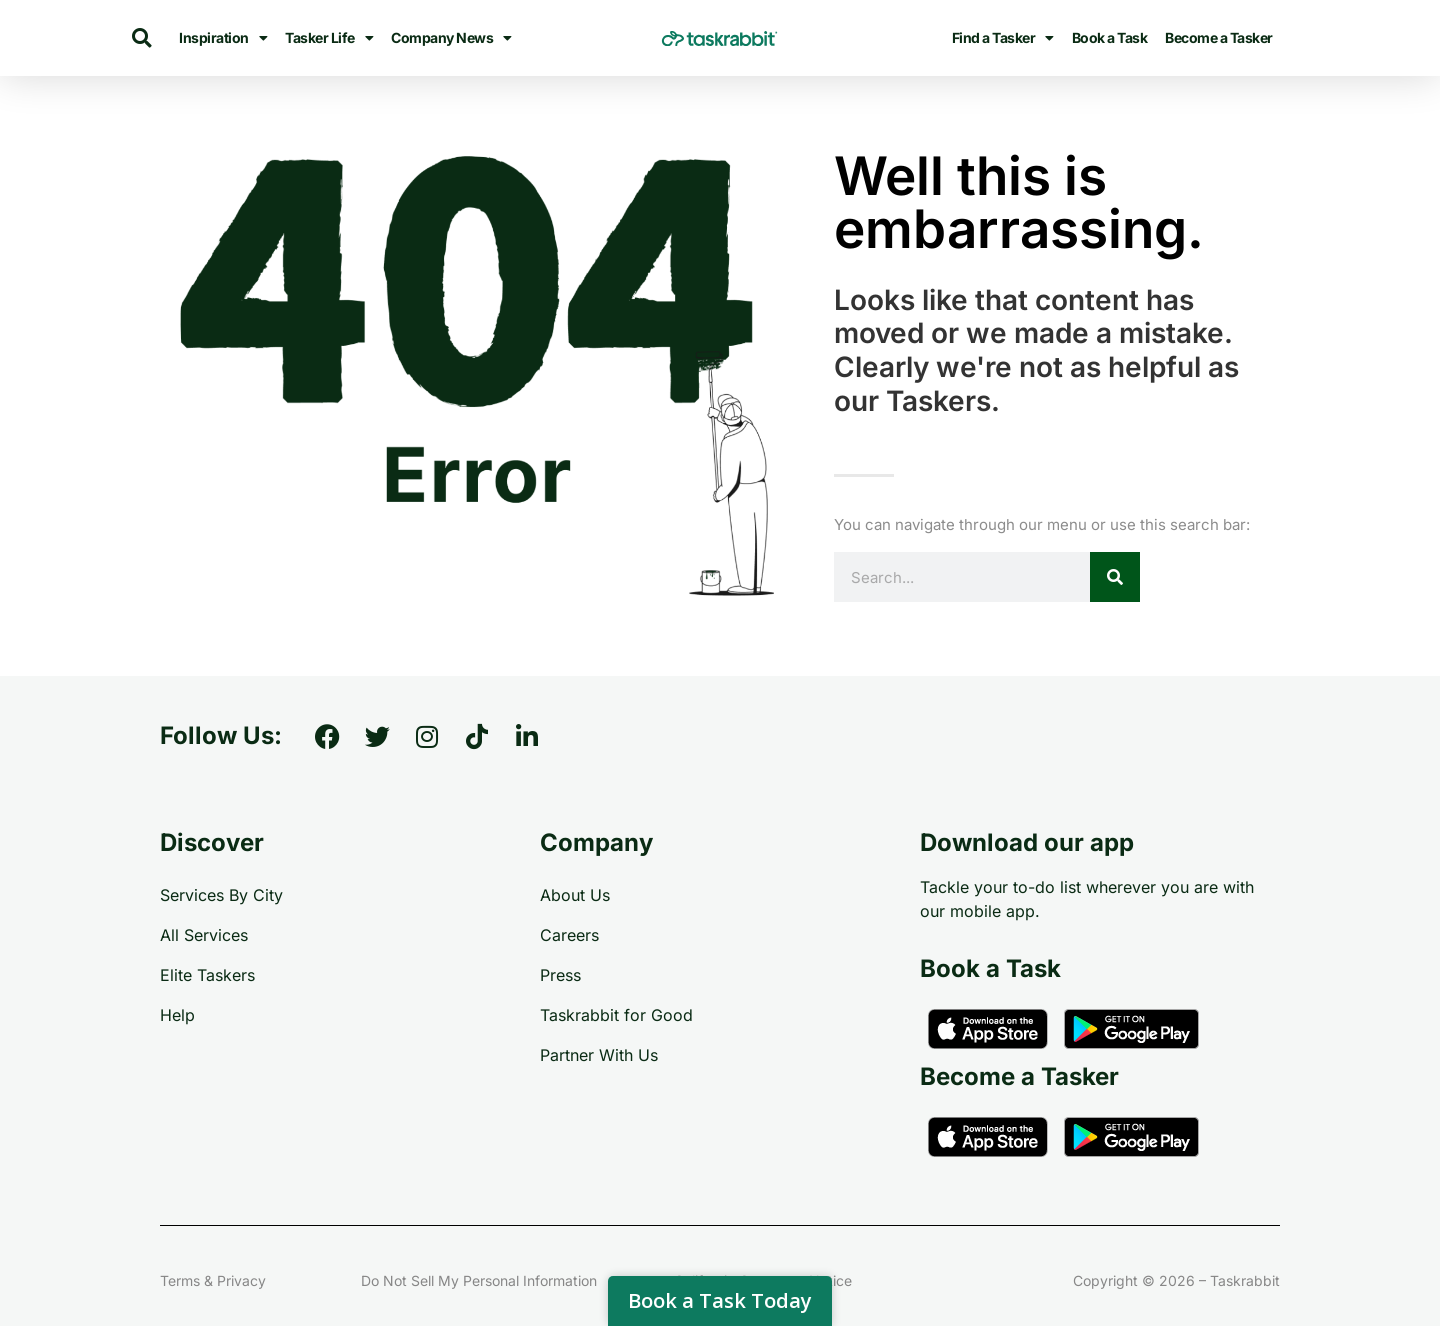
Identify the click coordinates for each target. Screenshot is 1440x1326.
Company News (451, 38)
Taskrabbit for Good (616, 1015)
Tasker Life (329, 38)
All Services (204, 935)
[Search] (1115, 577)
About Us (575, 895)
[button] (141, 38)
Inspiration (223, 38)
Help (177, 1015)
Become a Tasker (1219, 37)
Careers (569, 935)
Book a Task (1110, 37)
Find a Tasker (1003, 38)
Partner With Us (599, 1055)
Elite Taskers (207, 975)
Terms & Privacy (213, 1280)
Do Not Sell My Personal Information (479, 1280)
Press (560, 975)
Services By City (221, 895)
